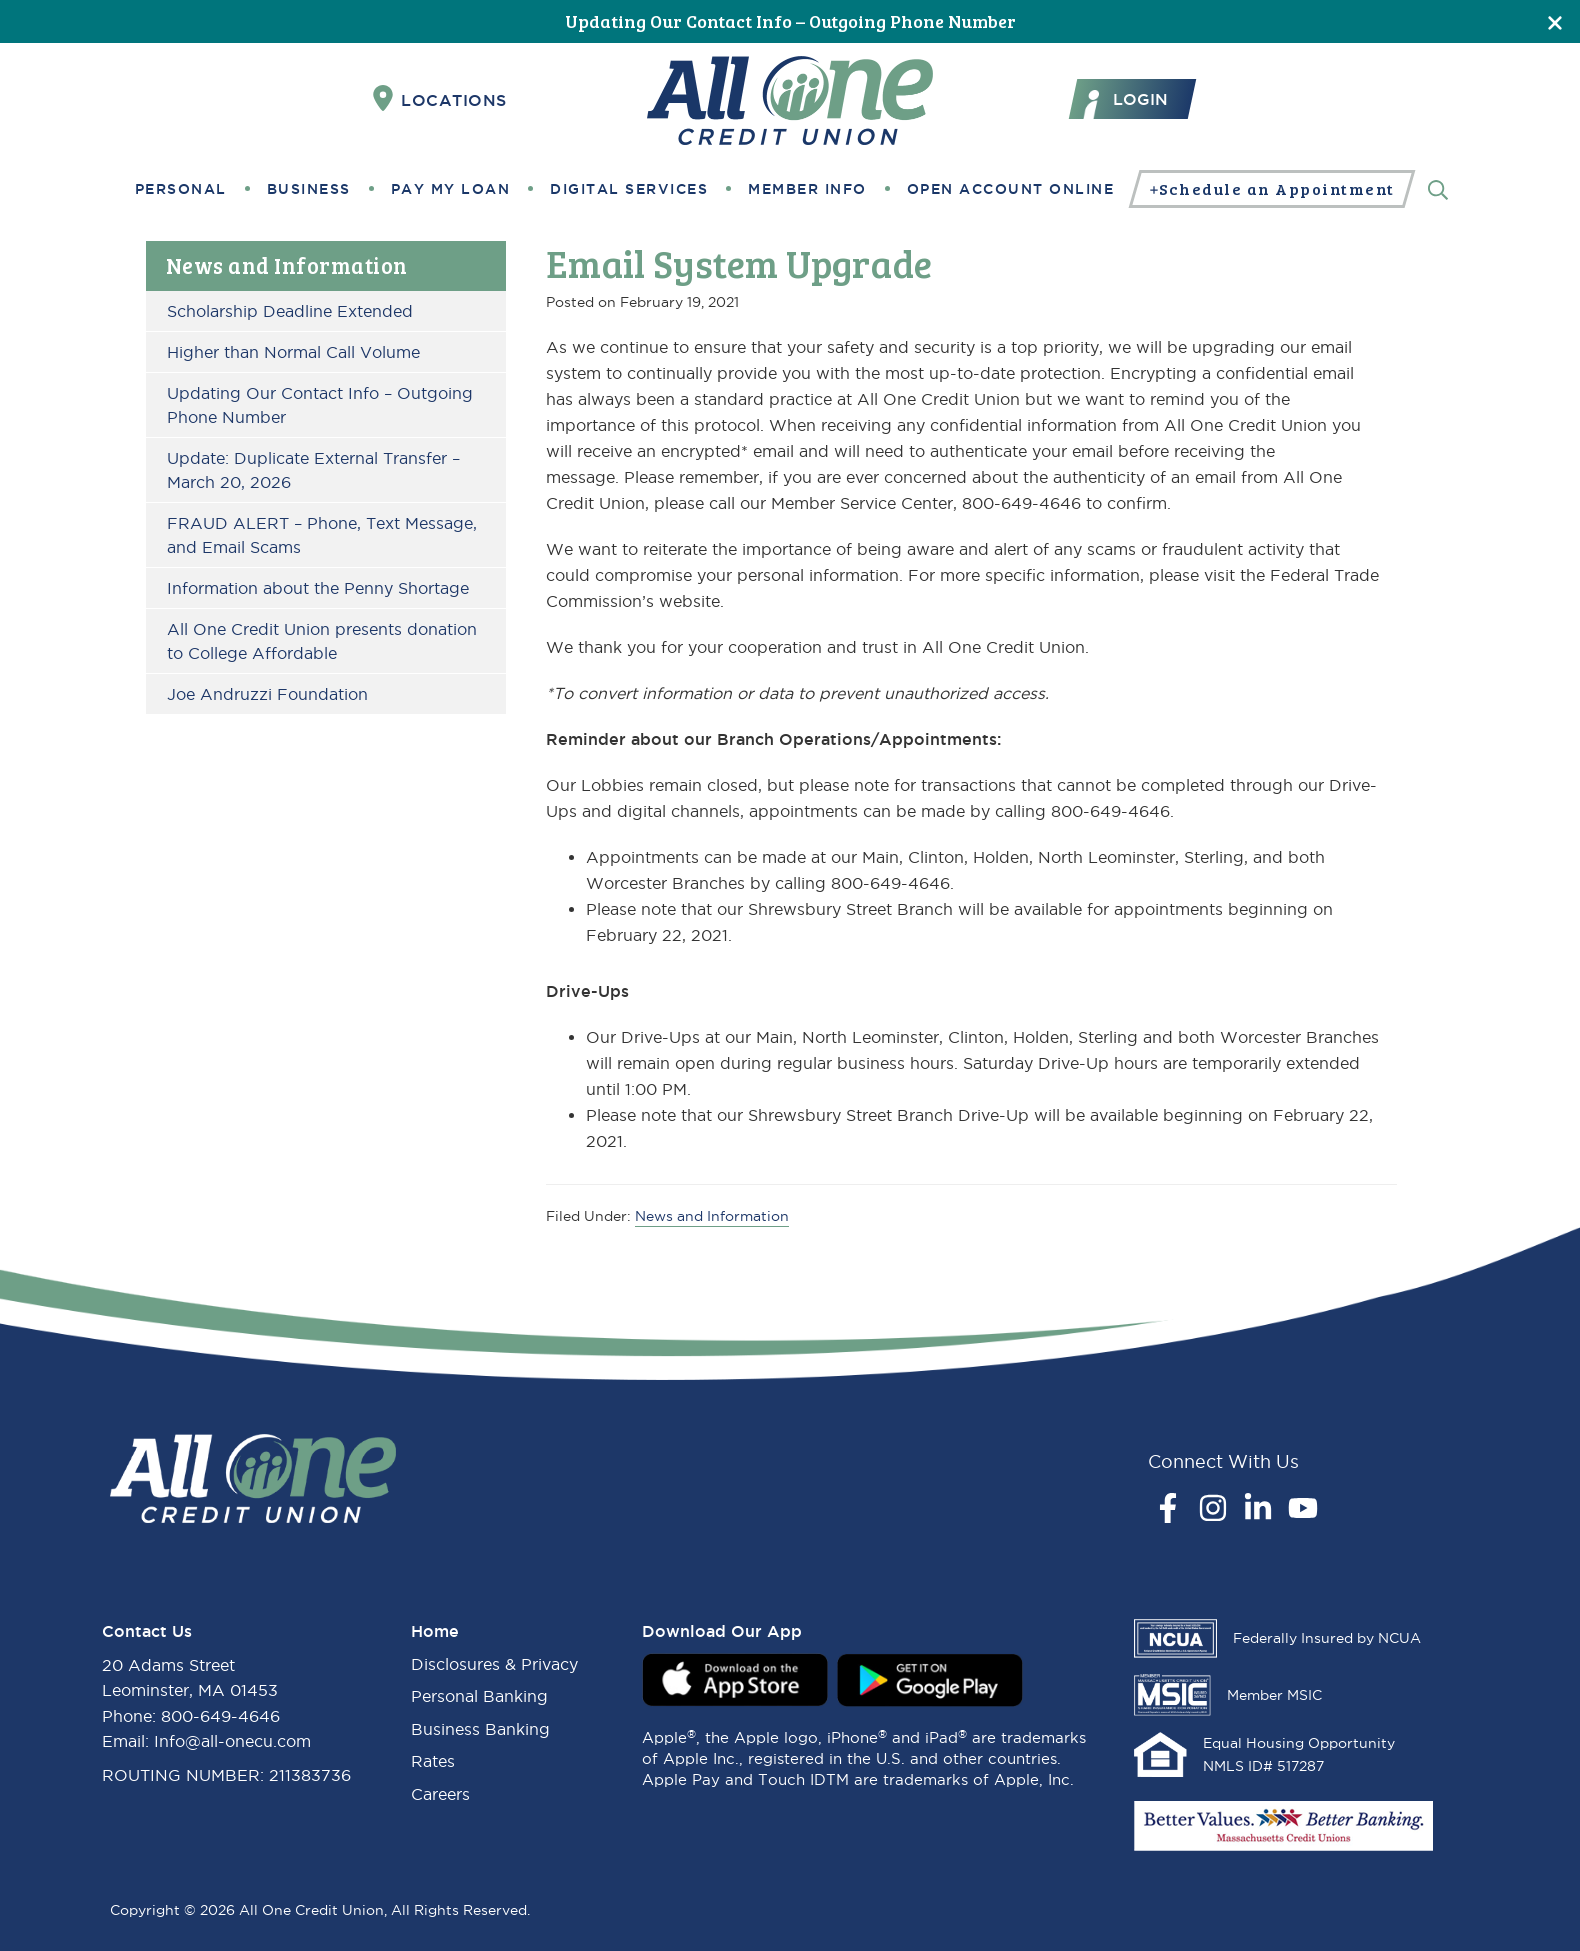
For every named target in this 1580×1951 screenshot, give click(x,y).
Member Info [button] (807, 189)
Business (309, 189)
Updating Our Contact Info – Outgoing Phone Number (790, 21)
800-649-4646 (220, 1716)
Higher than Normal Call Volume (293, 352)
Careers (440, 1794)
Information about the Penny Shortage (318, 588)
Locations (440, 99)
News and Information (287, 265)
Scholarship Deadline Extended (290, 311)
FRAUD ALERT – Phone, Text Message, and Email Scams (322, 535)
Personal (181, 189)
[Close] (1555, 21)
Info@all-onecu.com (232, 1741)
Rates (433, 1761)
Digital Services (629, 189)
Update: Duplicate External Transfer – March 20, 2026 (313, 470)
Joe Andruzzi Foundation (267, 694)
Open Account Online (1011, 189)
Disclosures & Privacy (494, 1664)
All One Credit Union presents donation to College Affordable (322, 641)
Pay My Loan (451, 189)
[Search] (1438, 188)
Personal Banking (479, 1696)
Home (435, 1631)
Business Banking (480, 1729)
